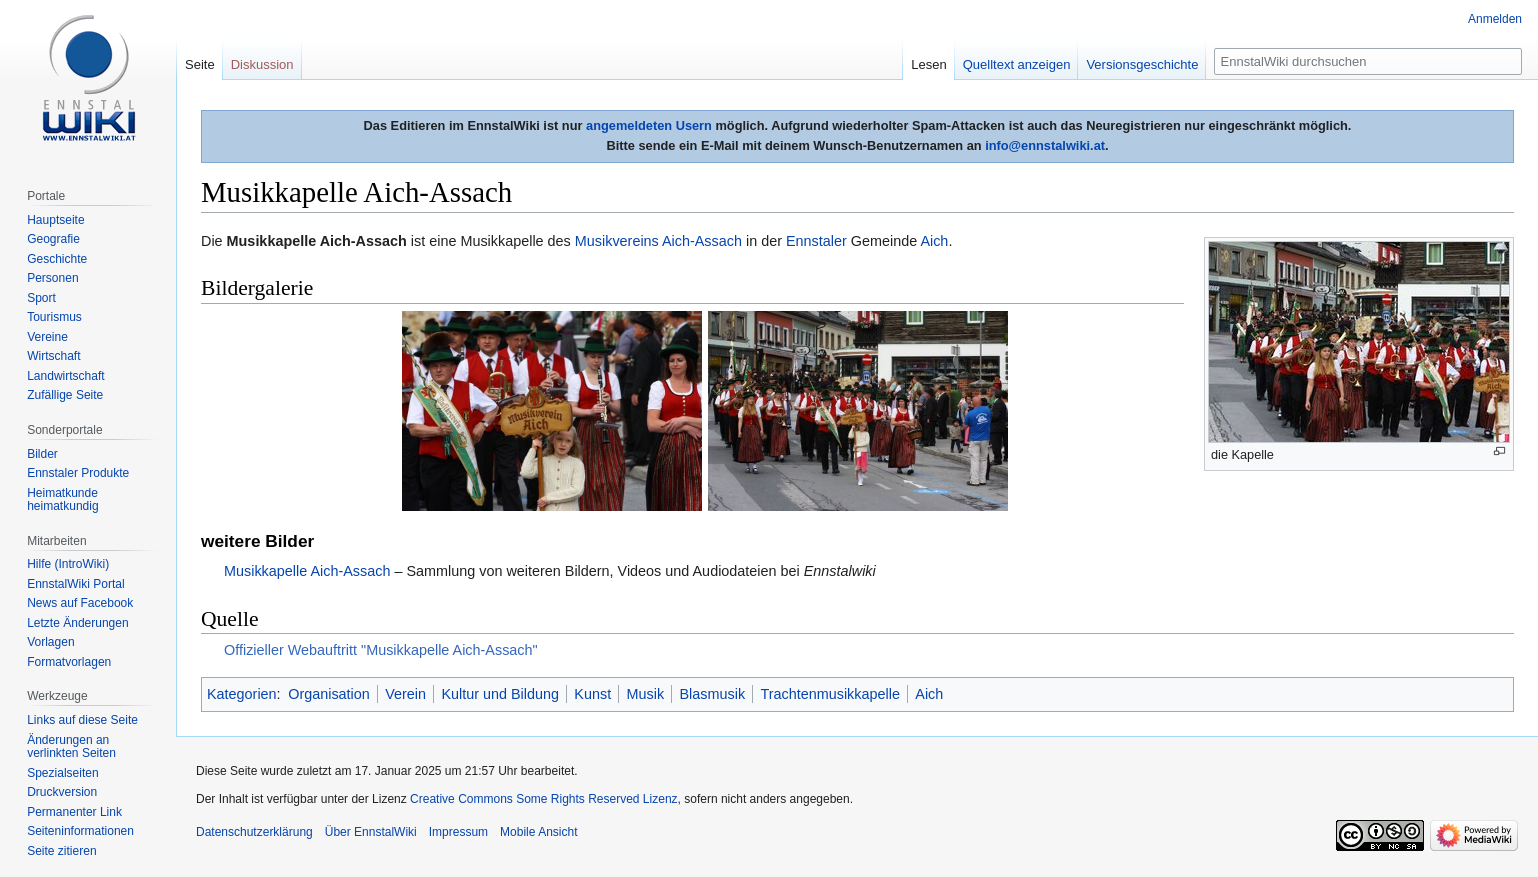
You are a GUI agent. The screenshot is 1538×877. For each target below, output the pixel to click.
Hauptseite (55, 220)
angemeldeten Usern (649, 125)
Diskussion (262, 64)
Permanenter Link (74, 812)
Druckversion (62, 792)
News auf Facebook (80, 603)
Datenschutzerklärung (254, 832)
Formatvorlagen (69, 662)
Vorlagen (50, 642)
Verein (405, 694)
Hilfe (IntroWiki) (68, 564)
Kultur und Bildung (500, 694)
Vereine (47, 337)
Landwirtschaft (65, 376)
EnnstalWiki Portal (75, 584)
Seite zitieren (61, 851)
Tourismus (54, 317)
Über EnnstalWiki (371, 832)
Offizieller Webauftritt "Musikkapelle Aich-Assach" (381, 650)
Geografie (53, 239)
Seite (200, 64)
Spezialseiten (62, 773)
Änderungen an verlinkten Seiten (71, 747)
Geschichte (57, 259)
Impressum (458, 832)
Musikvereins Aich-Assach (658, 241)
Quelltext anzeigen (1017, 64)
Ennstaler (816, 241)
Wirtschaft (53, 356)
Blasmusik (713, 694)
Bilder (42, 454)
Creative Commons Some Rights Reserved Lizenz (543, 799)
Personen (52, 278)
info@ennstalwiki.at (1045, 145)
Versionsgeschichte (1142, 64)
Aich (934, 241)
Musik (646, 694)
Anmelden (1495, 19)
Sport (41, 298)
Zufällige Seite (65, 395)
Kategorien (242, 694)
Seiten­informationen (80, 831)
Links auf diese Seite (82, 720)
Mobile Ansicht (538, 832)
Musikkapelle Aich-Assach (307, 571)
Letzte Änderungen (77, 623)
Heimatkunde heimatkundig (62, 500)
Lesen (928, 64)
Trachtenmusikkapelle (829, 694)
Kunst (592, 694)
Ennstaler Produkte (78, 473)
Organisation (329, 694)
